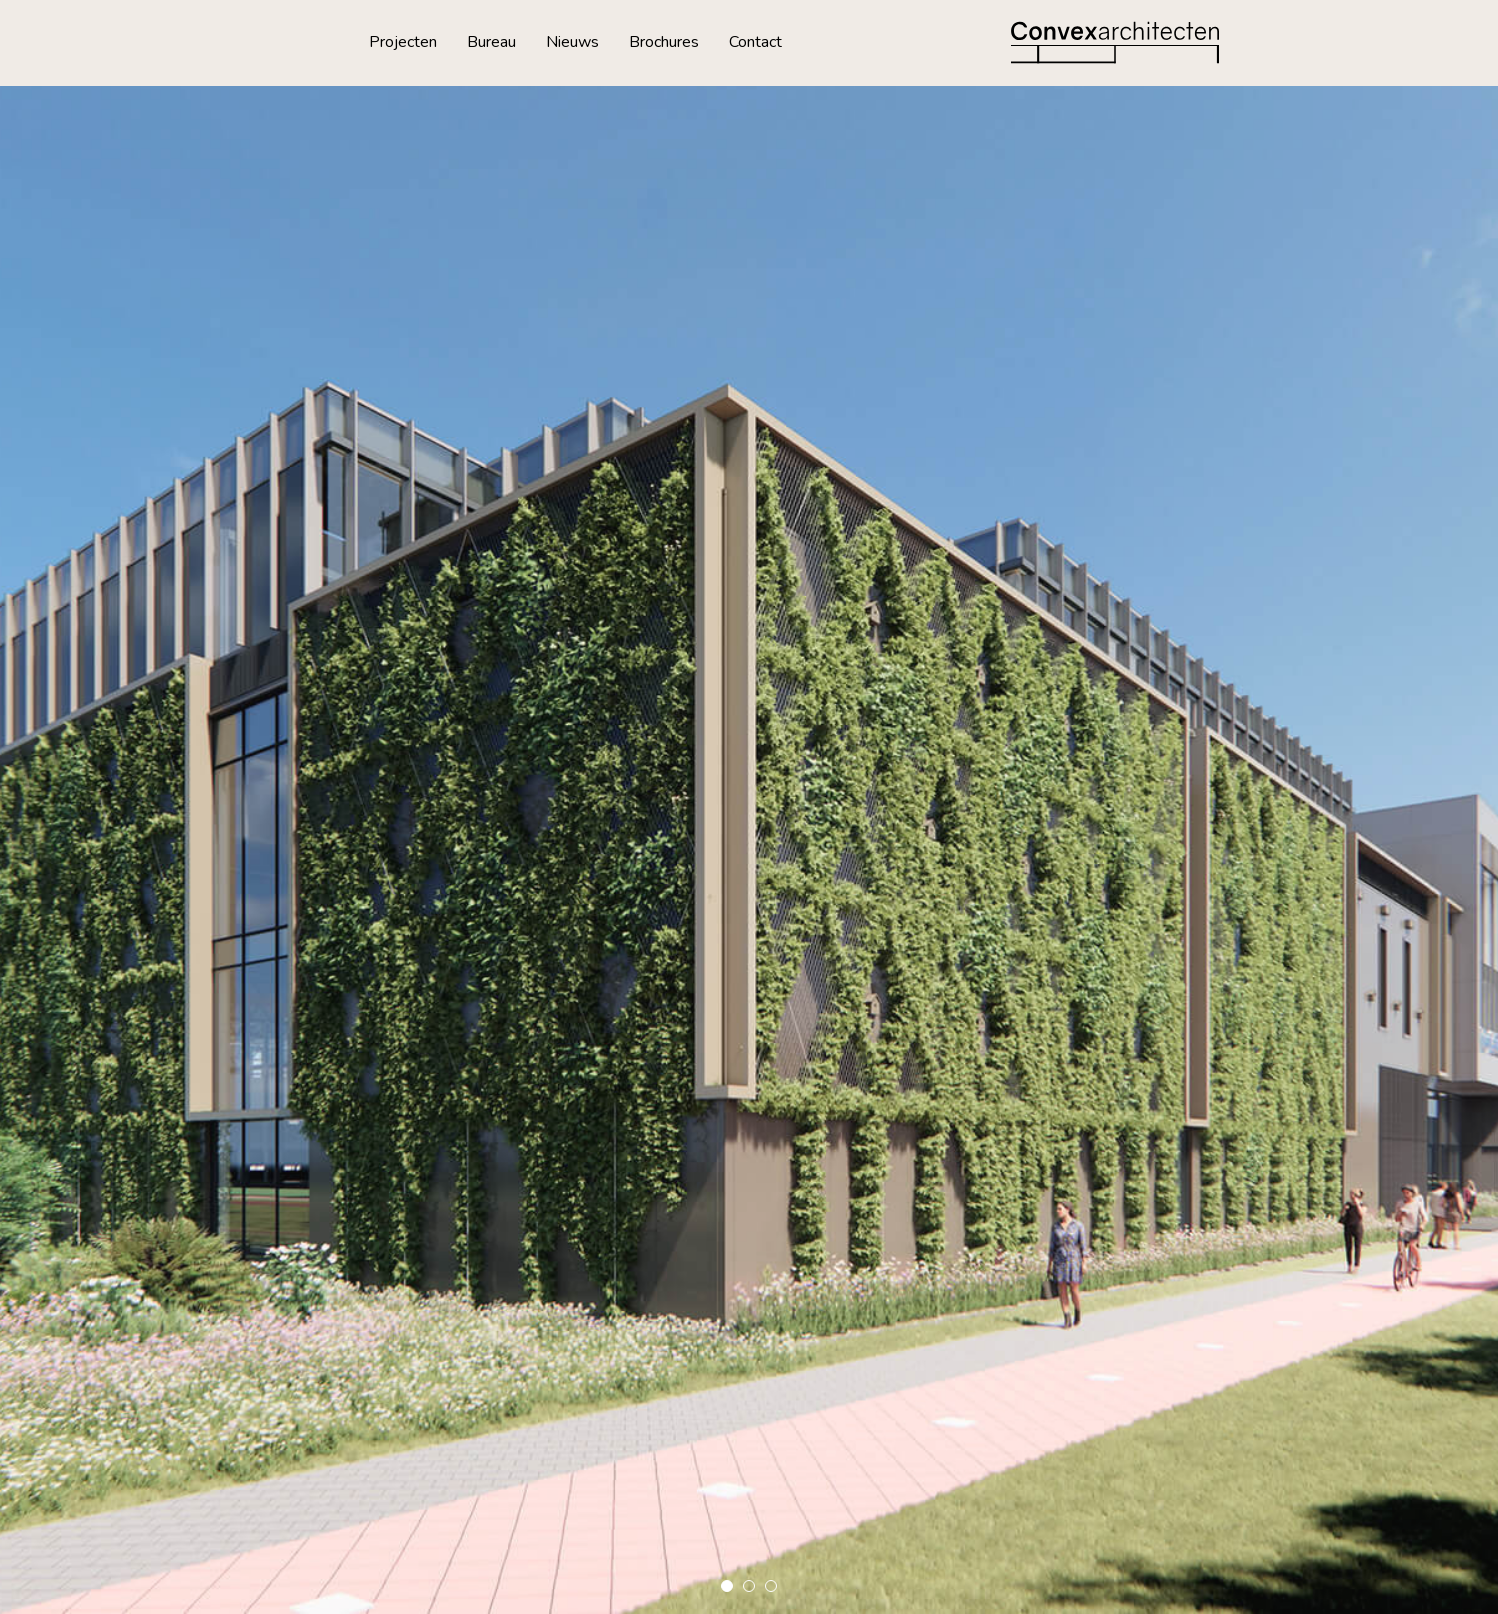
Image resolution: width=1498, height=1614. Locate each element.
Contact (755, 42)
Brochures (664, 42)
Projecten (403, 42)
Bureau (491, 42)
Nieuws (572, 42)
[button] (727, 1586)
